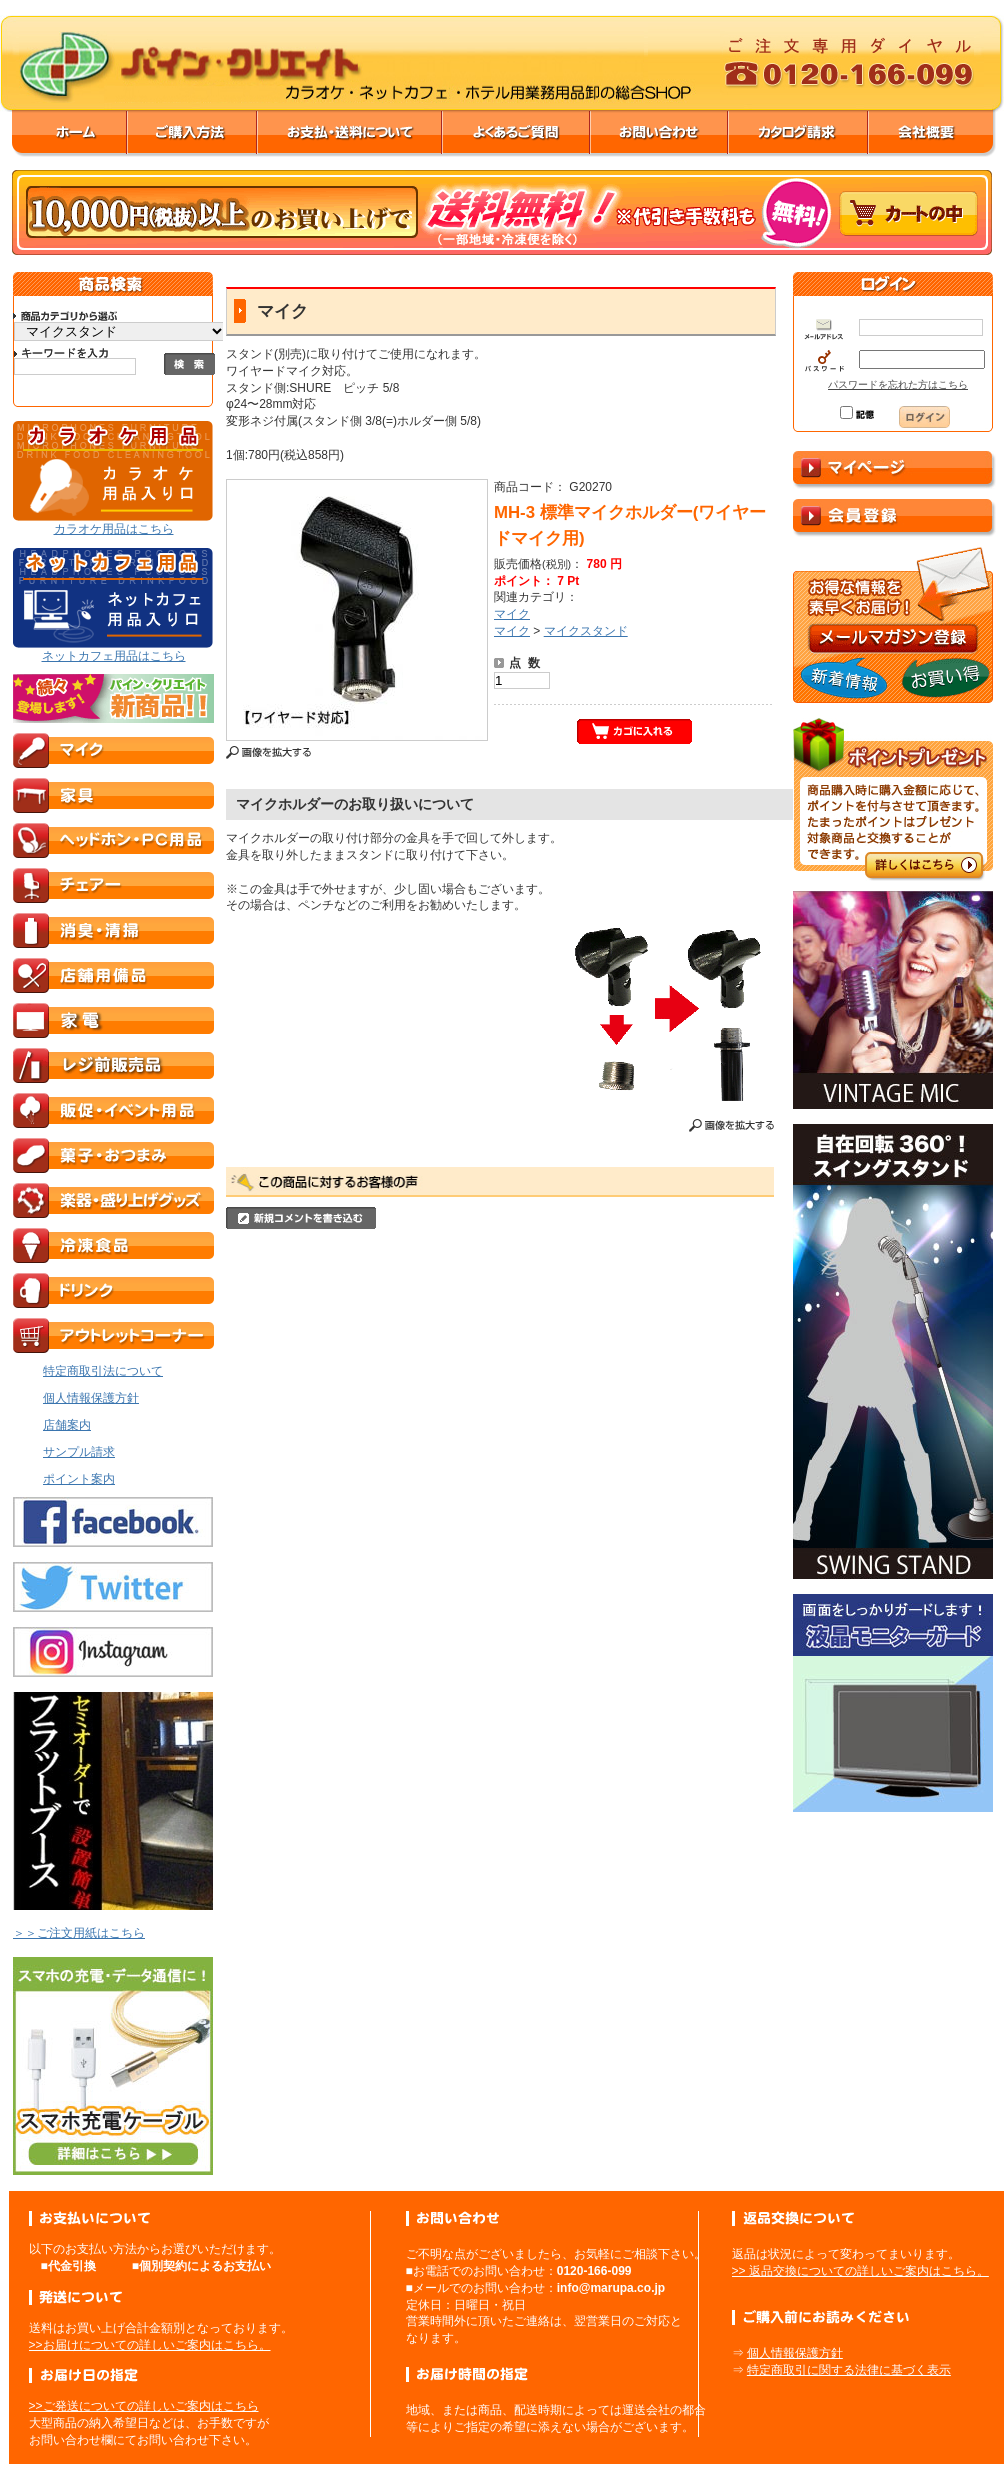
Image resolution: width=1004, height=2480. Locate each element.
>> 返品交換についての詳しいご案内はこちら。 (860, 2271)
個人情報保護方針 (795, 2353)
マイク (512, 614)
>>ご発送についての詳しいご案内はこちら (144, 2406)
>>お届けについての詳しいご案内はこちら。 (150, 2345)
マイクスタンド (586, 631)
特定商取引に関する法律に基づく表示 (849, 2370)
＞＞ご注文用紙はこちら (79, 1933)
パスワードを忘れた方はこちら (898, 384)
